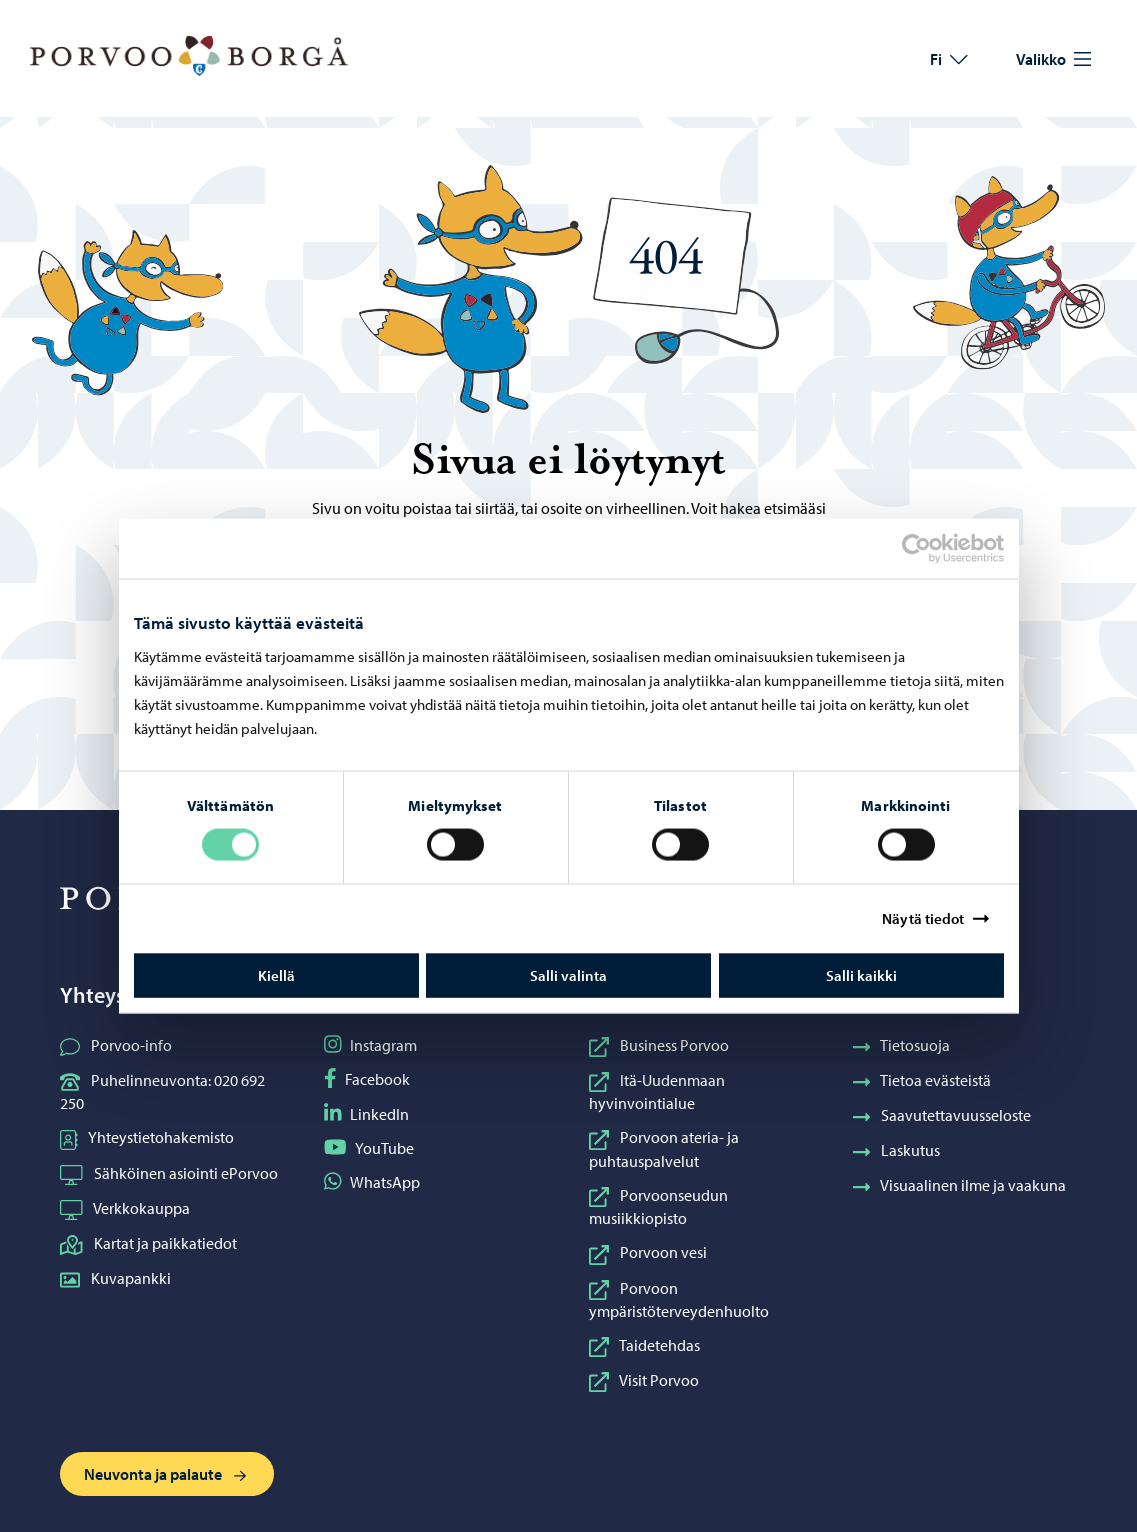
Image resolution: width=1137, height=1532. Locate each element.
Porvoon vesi (648, 1252)
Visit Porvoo (644, 1380)
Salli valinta (568, 974)
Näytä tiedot (923, 918)
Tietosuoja (902, 1045)
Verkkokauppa (125, 1208)
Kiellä (276, 974)
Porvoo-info (116, 1045)
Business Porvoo (659, 1045)
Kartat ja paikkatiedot (148, 1243)
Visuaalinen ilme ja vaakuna (960, 1185)
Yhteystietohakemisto (147, 1137)
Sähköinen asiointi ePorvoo (169, 1173)
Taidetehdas (644, 1345)
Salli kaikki (861, 974)
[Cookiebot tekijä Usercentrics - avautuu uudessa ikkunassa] (934, 549)
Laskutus (897, 1150)
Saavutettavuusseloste (942, 1115)
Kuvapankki (115, 1278)
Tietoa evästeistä (922, 1080)
